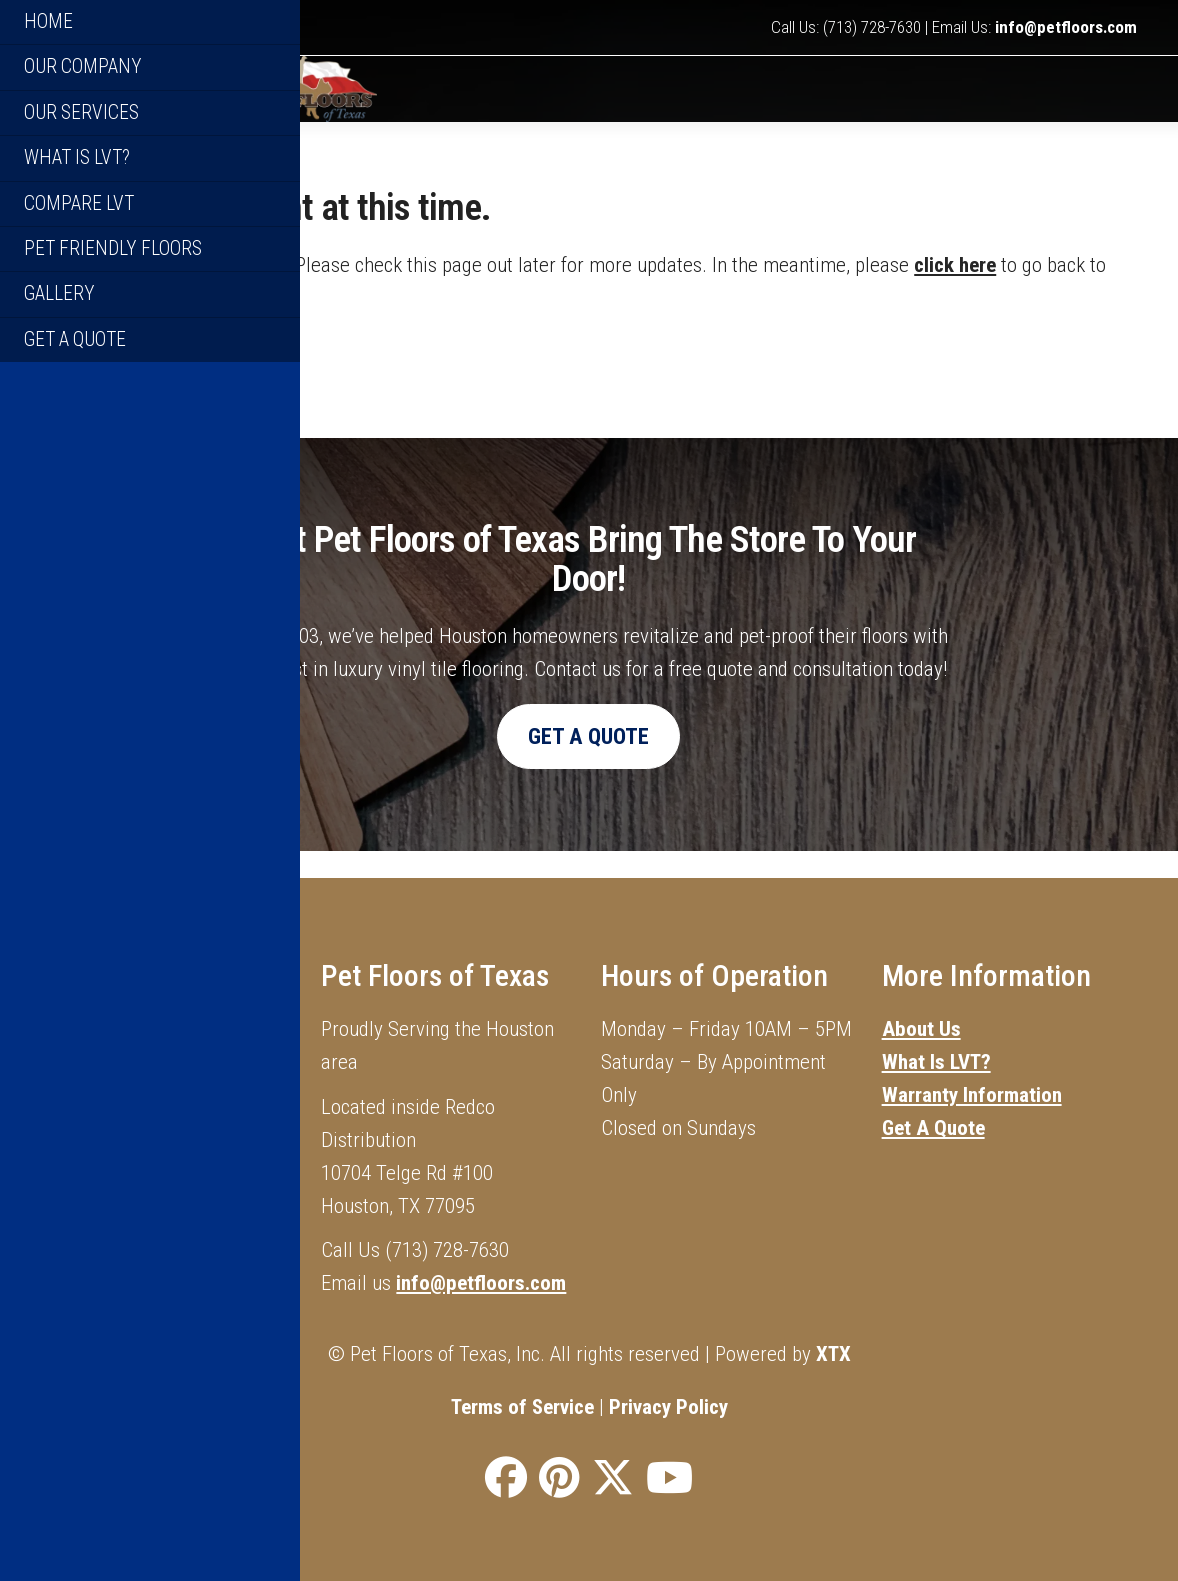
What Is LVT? (936, 1062)
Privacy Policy (668, 1407)
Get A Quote (933, 1128)
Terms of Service (522, 1407)
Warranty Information (972, 1095)
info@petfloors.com (1066, 28)
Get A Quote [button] (588, 762)
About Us (921, 1029)
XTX (833, 1354)
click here (955, 291)
